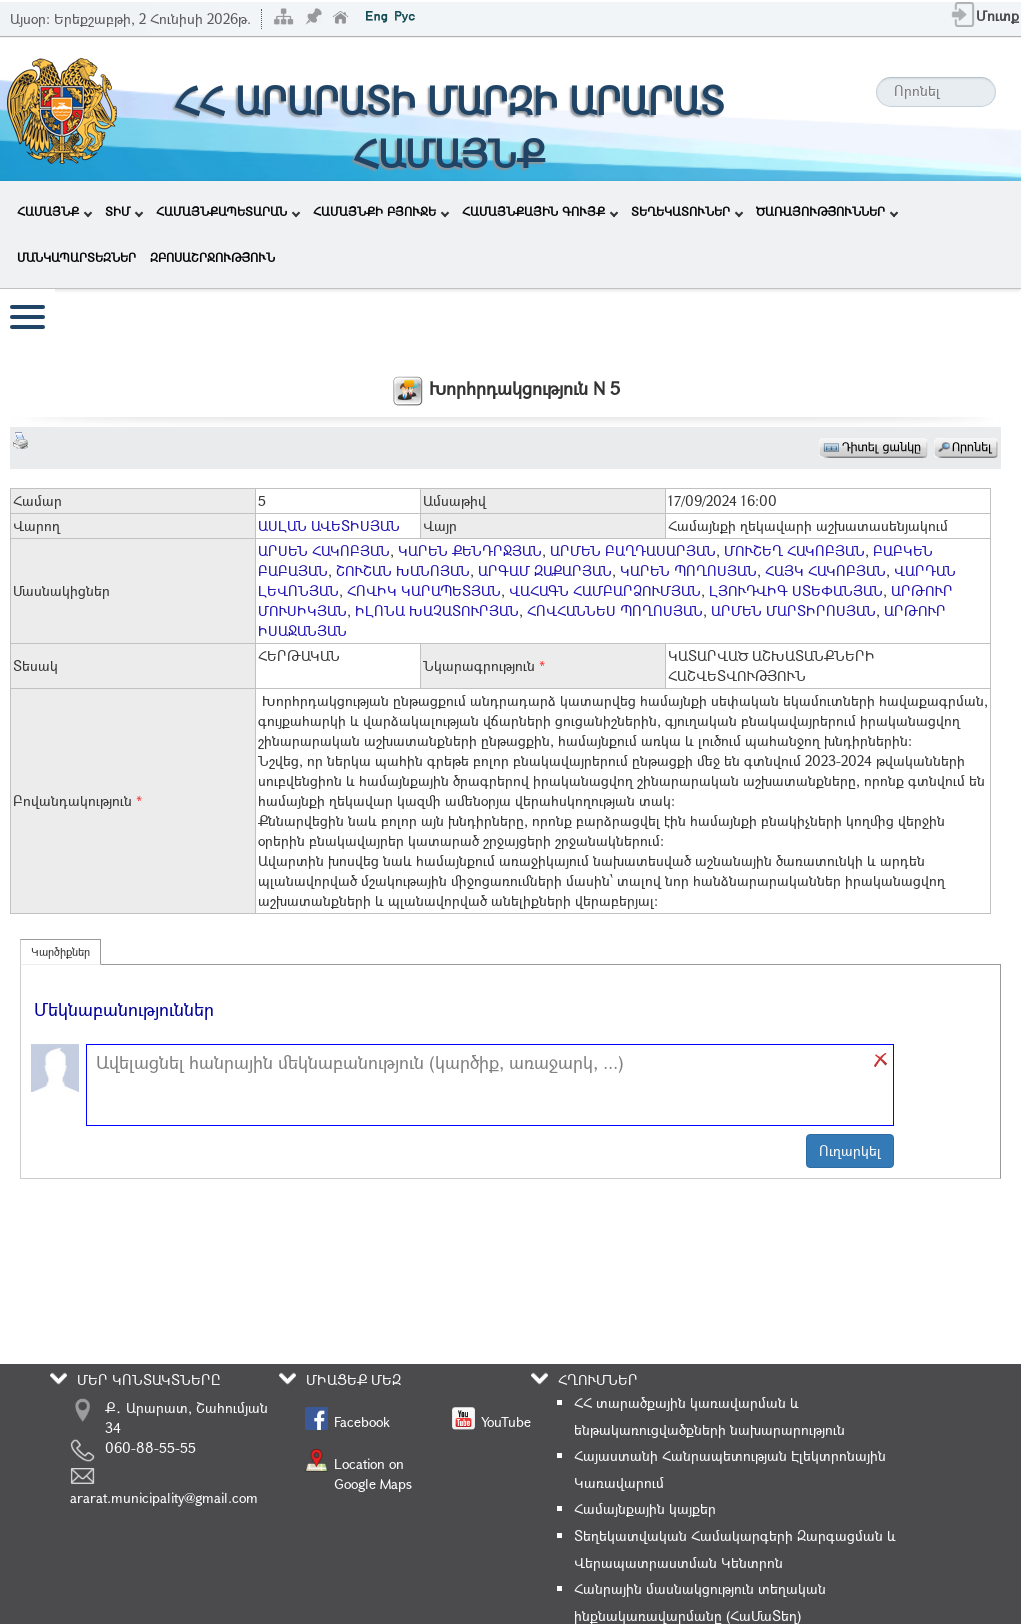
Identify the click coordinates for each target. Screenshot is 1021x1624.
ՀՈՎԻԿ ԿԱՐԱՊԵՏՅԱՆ (424, 590)
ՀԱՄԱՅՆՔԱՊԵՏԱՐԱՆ (228, 211)
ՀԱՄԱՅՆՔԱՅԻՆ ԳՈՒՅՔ (540, 211)
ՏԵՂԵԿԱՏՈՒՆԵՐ (687, 211)
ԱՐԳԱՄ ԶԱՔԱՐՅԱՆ (545, 570)
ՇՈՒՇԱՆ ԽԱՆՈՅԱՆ (403, 570)
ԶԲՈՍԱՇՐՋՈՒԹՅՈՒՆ (212, 257)
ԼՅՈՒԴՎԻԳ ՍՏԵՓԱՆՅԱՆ (796, 590)
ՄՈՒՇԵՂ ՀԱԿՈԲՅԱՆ (794, 550)
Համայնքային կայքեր (645, 1508)
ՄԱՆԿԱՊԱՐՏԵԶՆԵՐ (76, 257)
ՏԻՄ (124, 211)
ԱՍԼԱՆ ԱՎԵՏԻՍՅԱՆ (329, 525)
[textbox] (480, 1085)
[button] (880, 1060)
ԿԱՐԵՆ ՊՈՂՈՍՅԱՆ (688, 570)
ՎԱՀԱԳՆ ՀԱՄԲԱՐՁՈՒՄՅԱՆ (605, 590)
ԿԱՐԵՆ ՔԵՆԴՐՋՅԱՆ (470, 550)
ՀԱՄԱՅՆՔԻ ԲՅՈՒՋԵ (381, 211)
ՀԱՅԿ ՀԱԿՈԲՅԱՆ (825, 570)
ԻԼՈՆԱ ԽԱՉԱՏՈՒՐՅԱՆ (437, 610)
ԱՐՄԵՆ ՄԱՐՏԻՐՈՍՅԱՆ (793, 610)
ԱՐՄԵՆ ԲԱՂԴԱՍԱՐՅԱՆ (633, 550)
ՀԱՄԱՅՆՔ (54, 211)
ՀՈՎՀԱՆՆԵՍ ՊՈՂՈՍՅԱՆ (615, 610)
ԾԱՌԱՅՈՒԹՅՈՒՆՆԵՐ (827, 211)
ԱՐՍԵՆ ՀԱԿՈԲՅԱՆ (324, 550)
